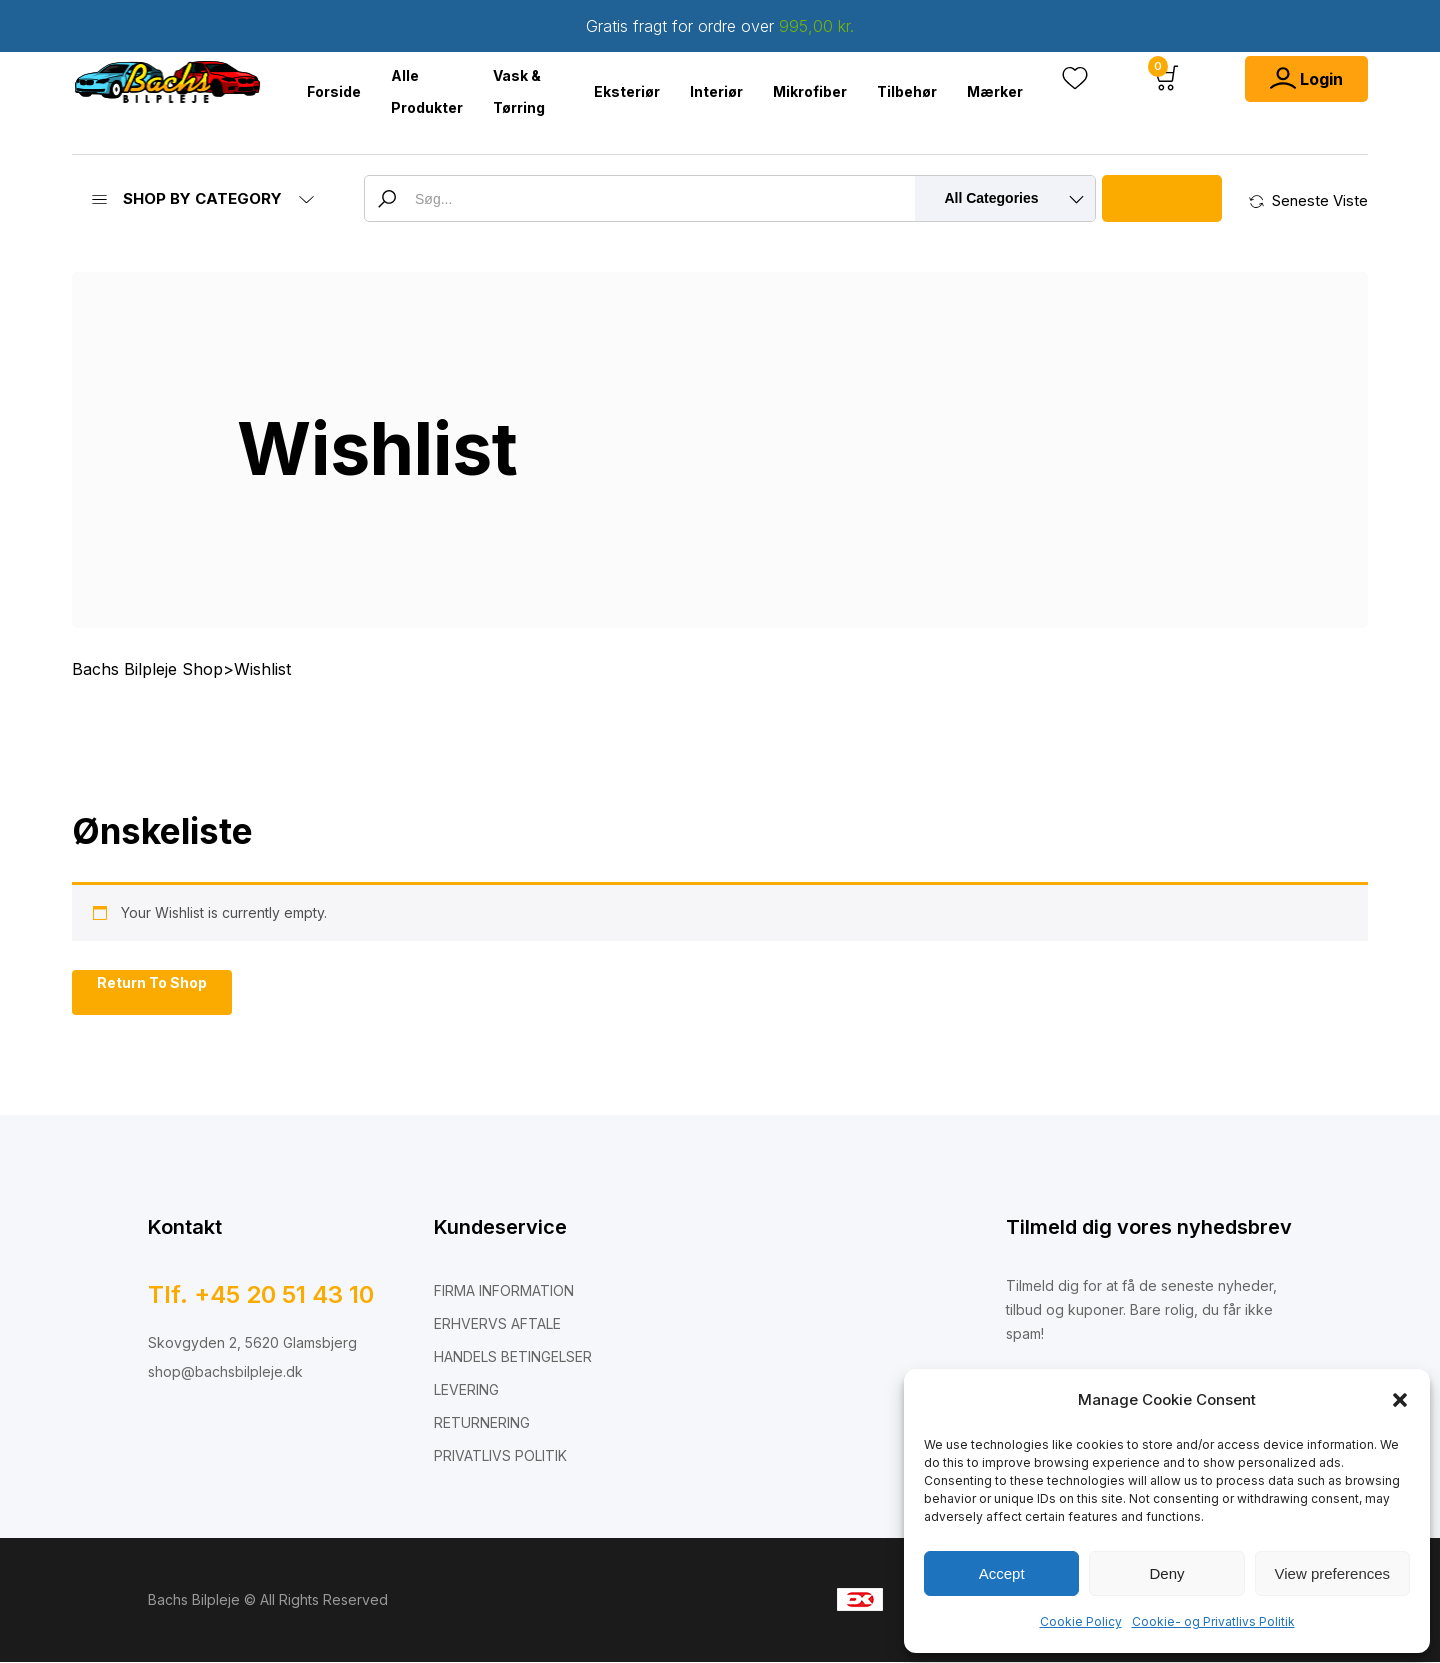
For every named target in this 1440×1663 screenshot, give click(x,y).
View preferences (1333, 1573)
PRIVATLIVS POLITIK (500, 1456)
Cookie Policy (1081, 1621)
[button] (1400, 1400)
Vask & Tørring (519, 91)
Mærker (995, 91)
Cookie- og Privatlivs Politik (1213, 1621)
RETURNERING (482, 1423)
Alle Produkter (427, 91)
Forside (334, 91)
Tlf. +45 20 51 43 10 (261, 1295)
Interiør (716, 91)
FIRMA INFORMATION (504, 1291)
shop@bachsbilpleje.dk (225, 1372)
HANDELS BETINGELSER (513, 1357)
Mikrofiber (810, 91)
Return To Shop (152, 983)
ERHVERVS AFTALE (497, 1324)
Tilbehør (907, 91)
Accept (1002, 1573)
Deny (1166, 1573)
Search (1162, 198)
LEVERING (466, 1390)
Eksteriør (627, 91)
